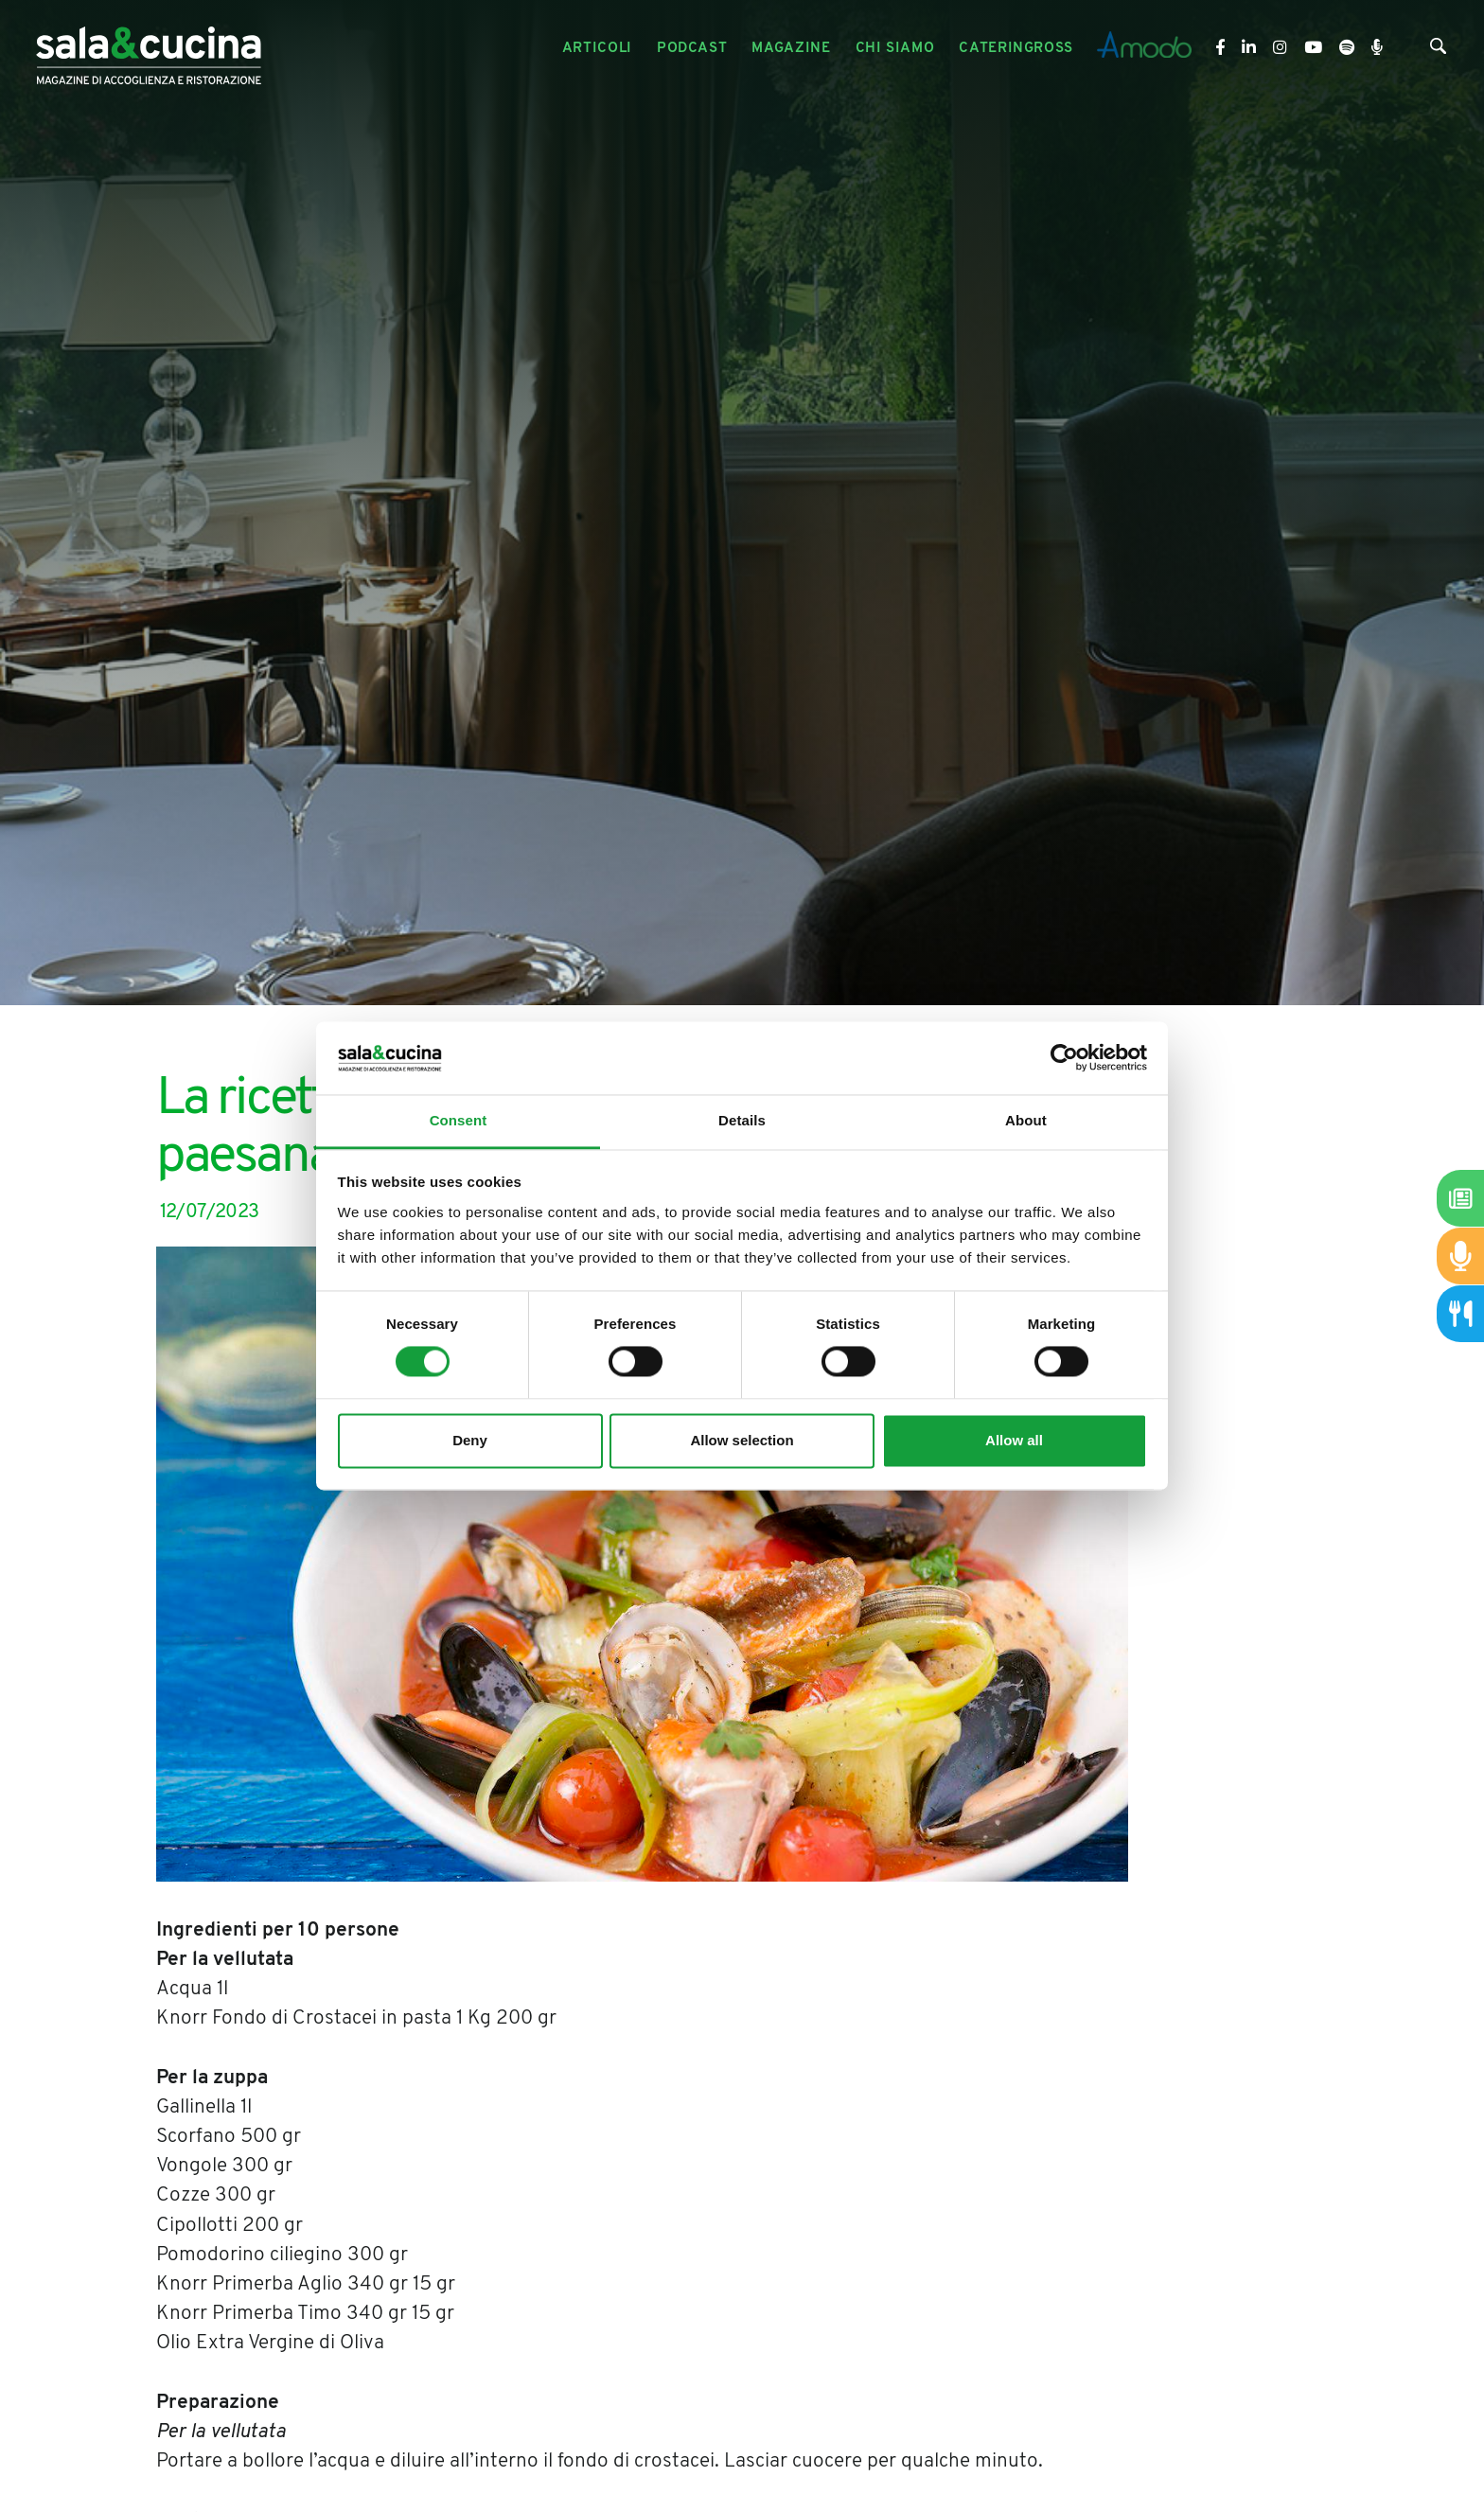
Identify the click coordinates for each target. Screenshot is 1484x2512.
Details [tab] (742, 1120)
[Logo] (148, 49)
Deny (469, 1440)
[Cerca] (1438, 50)
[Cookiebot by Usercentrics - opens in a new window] (1064, 1058)
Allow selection (741, 1440)
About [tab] (1026, 1120)
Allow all (1014, 1440)
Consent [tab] (458, 1120)
